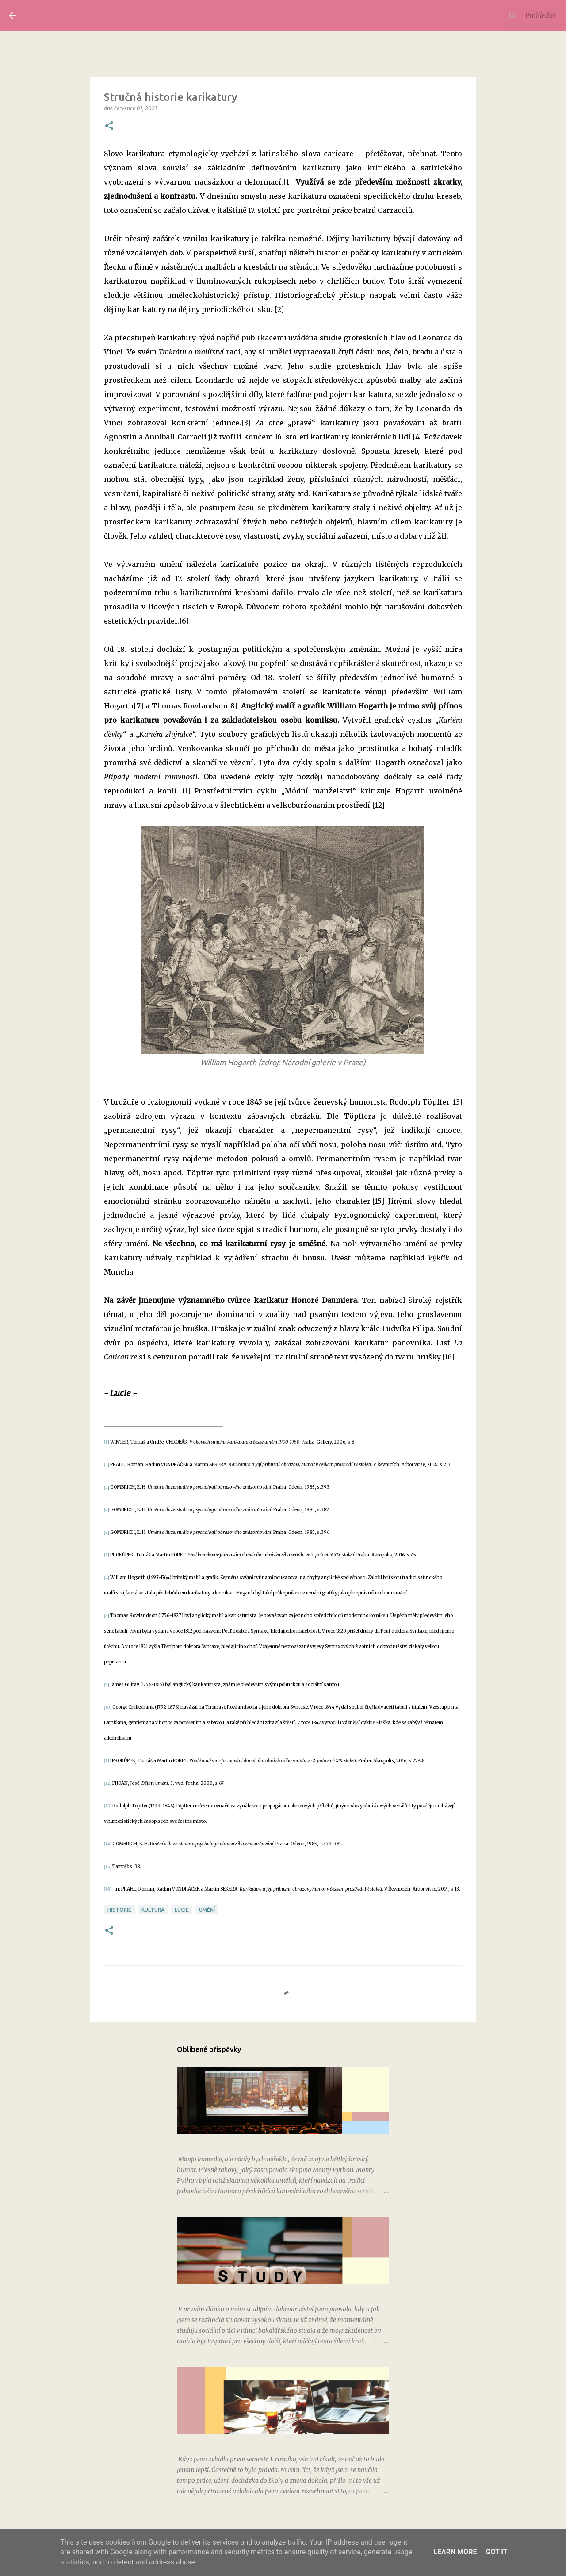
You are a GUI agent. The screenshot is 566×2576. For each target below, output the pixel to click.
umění (207, 1910)
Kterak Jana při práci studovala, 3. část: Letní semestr (253, 2441)
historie (119, 1910)
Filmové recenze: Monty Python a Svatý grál (240, 2141)
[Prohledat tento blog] (512, 15)
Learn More (455, 2552)
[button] (109, 126)
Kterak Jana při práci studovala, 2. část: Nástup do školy (257, 2291)
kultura (153, 1910)
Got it (496, 2552)
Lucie (182, 1910)
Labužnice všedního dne (103, 15)
